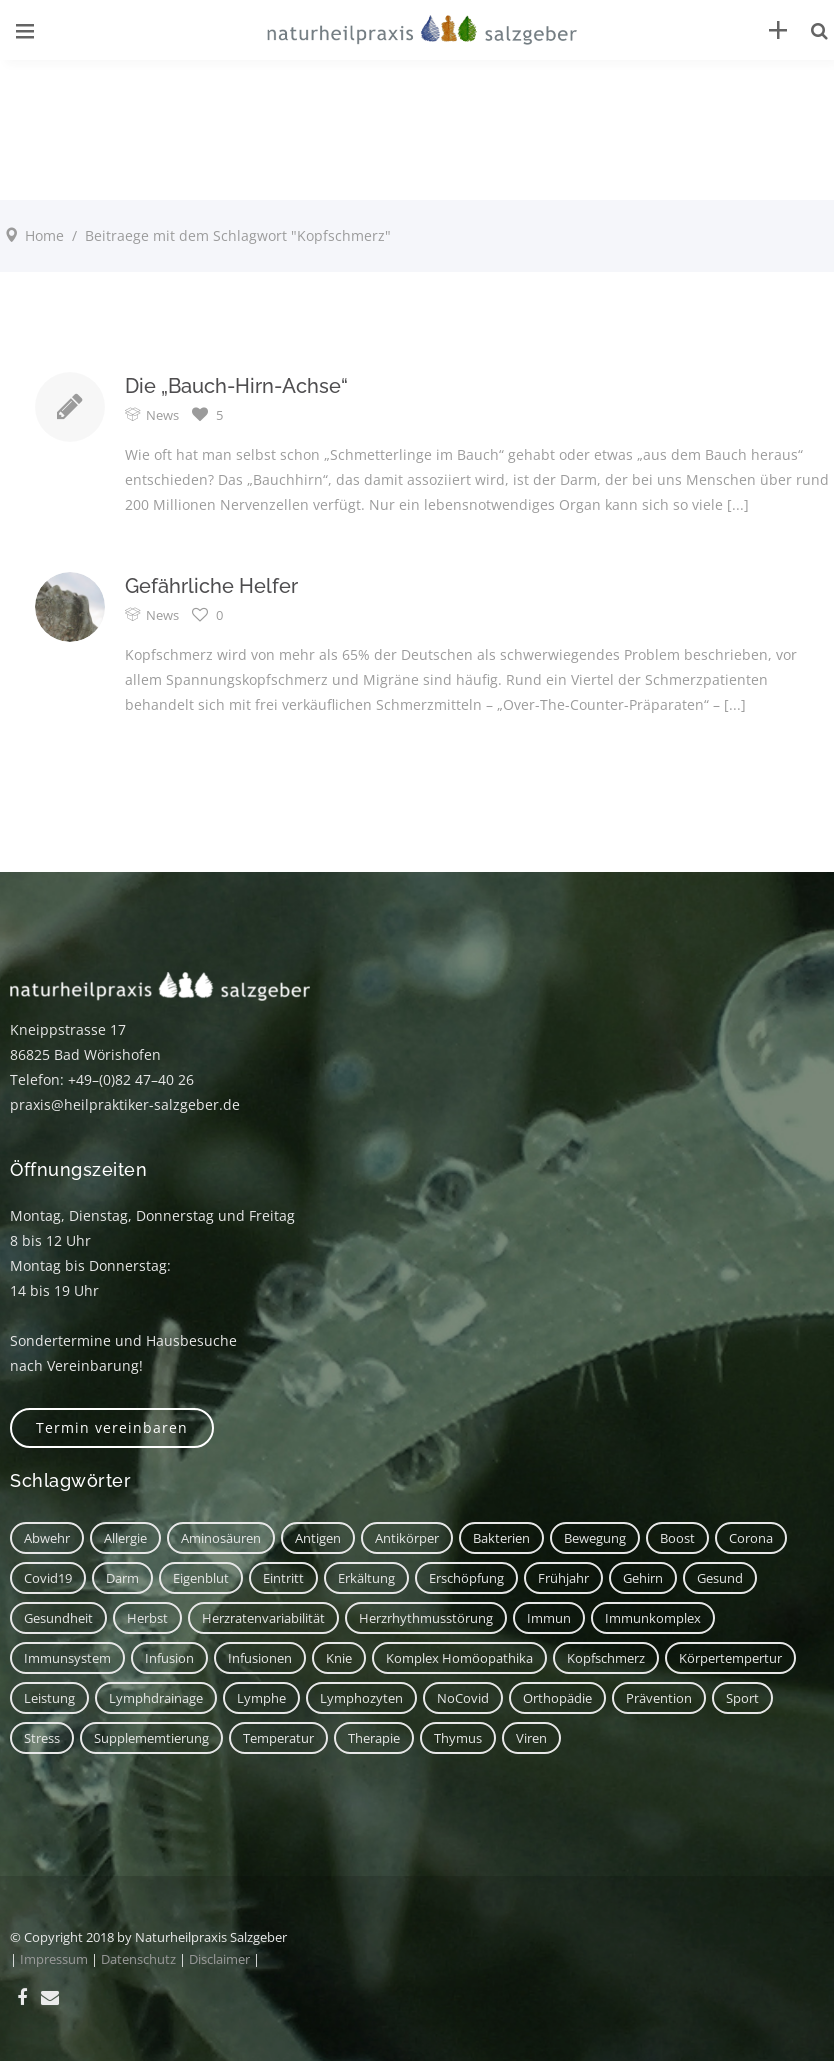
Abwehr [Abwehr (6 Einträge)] (47, 1538)
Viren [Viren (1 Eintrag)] (531, 1738)
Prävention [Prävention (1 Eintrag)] (659, 1698)
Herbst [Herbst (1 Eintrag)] (147, 1618)
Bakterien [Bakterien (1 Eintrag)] (501, 1538)
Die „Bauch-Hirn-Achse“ (236, 386)
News (162, 415)
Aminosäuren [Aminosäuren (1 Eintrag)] (221, 1538)
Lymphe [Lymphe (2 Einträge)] (261, 1698)
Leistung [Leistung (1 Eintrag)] (49, 1698)
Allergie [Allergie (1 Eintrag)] (125, 1538)
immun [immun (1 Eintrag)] (549, 1618)
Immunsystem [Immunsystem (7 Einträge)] (67, 1658)
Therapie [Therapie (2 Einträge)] (374, 1738)
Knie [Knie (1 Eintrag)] (339, 1658)
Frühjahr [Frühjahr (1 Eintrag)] (563, 1578)
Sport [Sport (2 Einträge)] (742, 1698)
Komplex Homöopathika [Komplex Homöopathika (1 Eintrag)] (459, 1658)
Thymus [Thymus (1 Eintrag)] (458, 1738)
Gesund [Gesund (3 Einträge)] (720, 1578)
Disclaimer (219, 1959)
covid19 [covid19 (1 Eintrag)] (48, 1578)
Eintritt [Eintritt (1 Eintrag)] (283, 1578)
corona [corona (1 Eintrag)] (751, 1538)
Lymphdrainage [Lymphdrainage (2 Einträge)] (156, 1698)
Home (44, 235)
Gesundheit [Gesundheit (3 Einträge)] (58, 1618)
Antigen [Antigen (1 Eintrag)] (318, 1538)
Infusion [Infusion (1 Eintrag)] (169, 1658)
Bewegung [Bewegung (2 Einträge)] (595, 1538)
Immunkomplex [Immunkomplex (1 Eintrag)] (653, 1618)
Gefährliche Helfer (211, 586)
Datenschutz (138, 1959)
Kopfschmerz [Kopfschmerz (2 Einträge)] (606, 1658)
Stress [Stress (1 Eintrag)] (42, 1738)
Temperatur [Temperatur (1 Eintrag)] (278, 1738)
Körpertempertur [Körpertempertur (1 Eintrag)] (730, 1658)
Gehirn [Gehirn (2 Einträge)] (643, 1578)
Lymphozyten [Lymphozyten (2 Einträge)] (361, 1698)
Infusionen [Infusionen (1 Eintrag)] (260, 1658)
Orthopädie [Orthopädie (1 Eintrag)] (557, 1698)
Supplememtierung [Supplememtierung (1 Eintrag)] (151, 1738)
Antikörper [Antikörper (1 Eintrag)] (407, 1538)
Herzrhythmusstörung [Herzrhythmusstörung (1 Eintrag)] (426, 1618)
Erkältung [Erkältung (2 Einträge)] (366, 1578)
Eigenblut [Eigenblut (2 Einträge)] (201, 1578)
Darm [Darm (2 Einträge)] (122, 1578)
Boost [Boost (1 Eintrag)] (677, 1538)
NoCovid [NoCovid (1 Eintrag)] (463, 1698)
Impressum (54, 1959)
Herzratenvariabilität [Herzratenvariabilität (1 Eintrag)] (263, 1618)
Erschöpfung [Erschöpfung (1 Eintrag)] (466, 1578)
